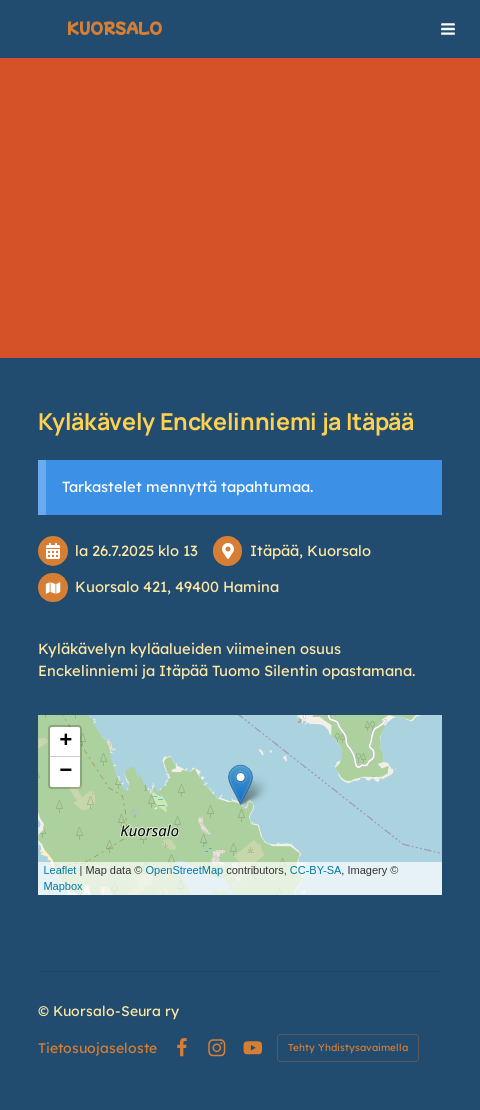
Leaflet (59, 870)
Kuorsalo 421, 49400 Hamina (177, 586)
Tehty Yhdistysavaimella (348, 1047)
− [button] (65, 772)
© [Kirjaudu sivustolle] (45, 1011)
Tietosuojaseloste (97, 1048)
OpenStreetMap (184, 870)
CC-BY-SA (316, 870)
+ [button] (65, 742)
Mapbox (62, 886)
